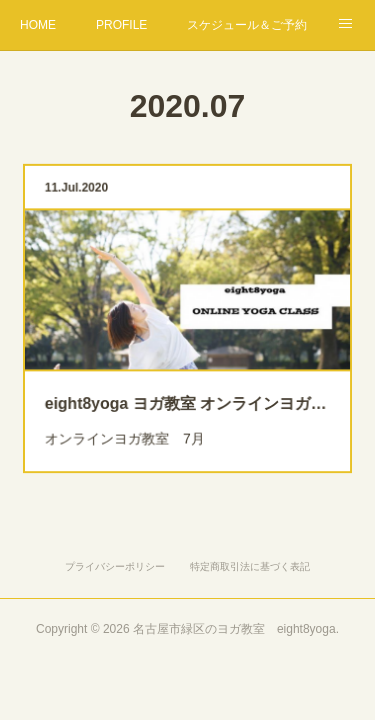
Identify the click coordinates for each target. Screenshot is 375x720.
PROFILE (121, 25)
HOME (38, 25)
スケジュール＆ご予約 (247, 25)
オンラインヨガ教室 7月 (130, 428)
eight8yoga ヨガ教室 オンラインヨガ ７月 (188, 396)
